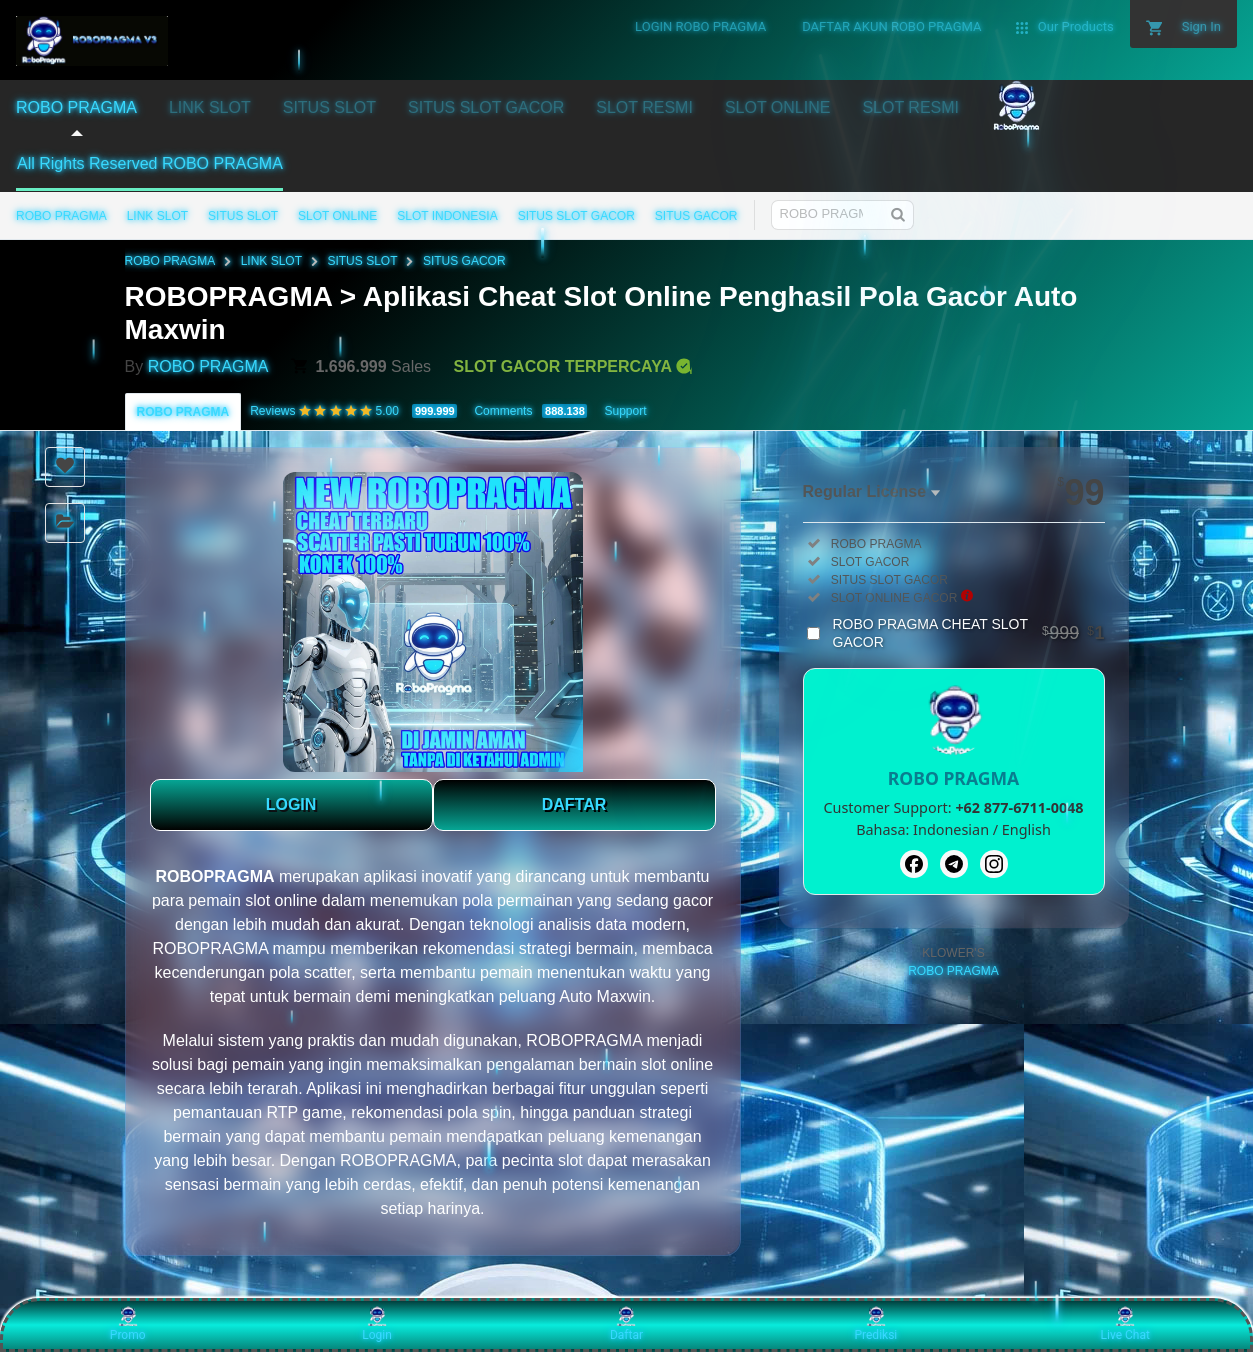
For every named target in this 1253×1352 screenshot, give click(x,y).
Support (625, 411)
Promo (128, 1324)
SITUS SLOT (243, 216)
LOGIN (291, 804)
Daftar (626, 1324)
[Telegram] (954, 864)
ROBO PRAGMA (61, 216)
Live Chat (1125, 1324)
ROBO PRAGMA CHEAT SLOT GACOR (969, 633)
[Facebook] (914, 864)
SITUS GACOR (696, 216)
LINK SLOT (157, 216)
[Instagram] (994, 864)
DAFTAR (574, 804)
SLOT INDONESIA (447, 216)
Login (377, 1324)
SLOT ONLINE (337, 216)
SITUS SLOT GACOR (576, 216)
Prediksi (875, 1324)
